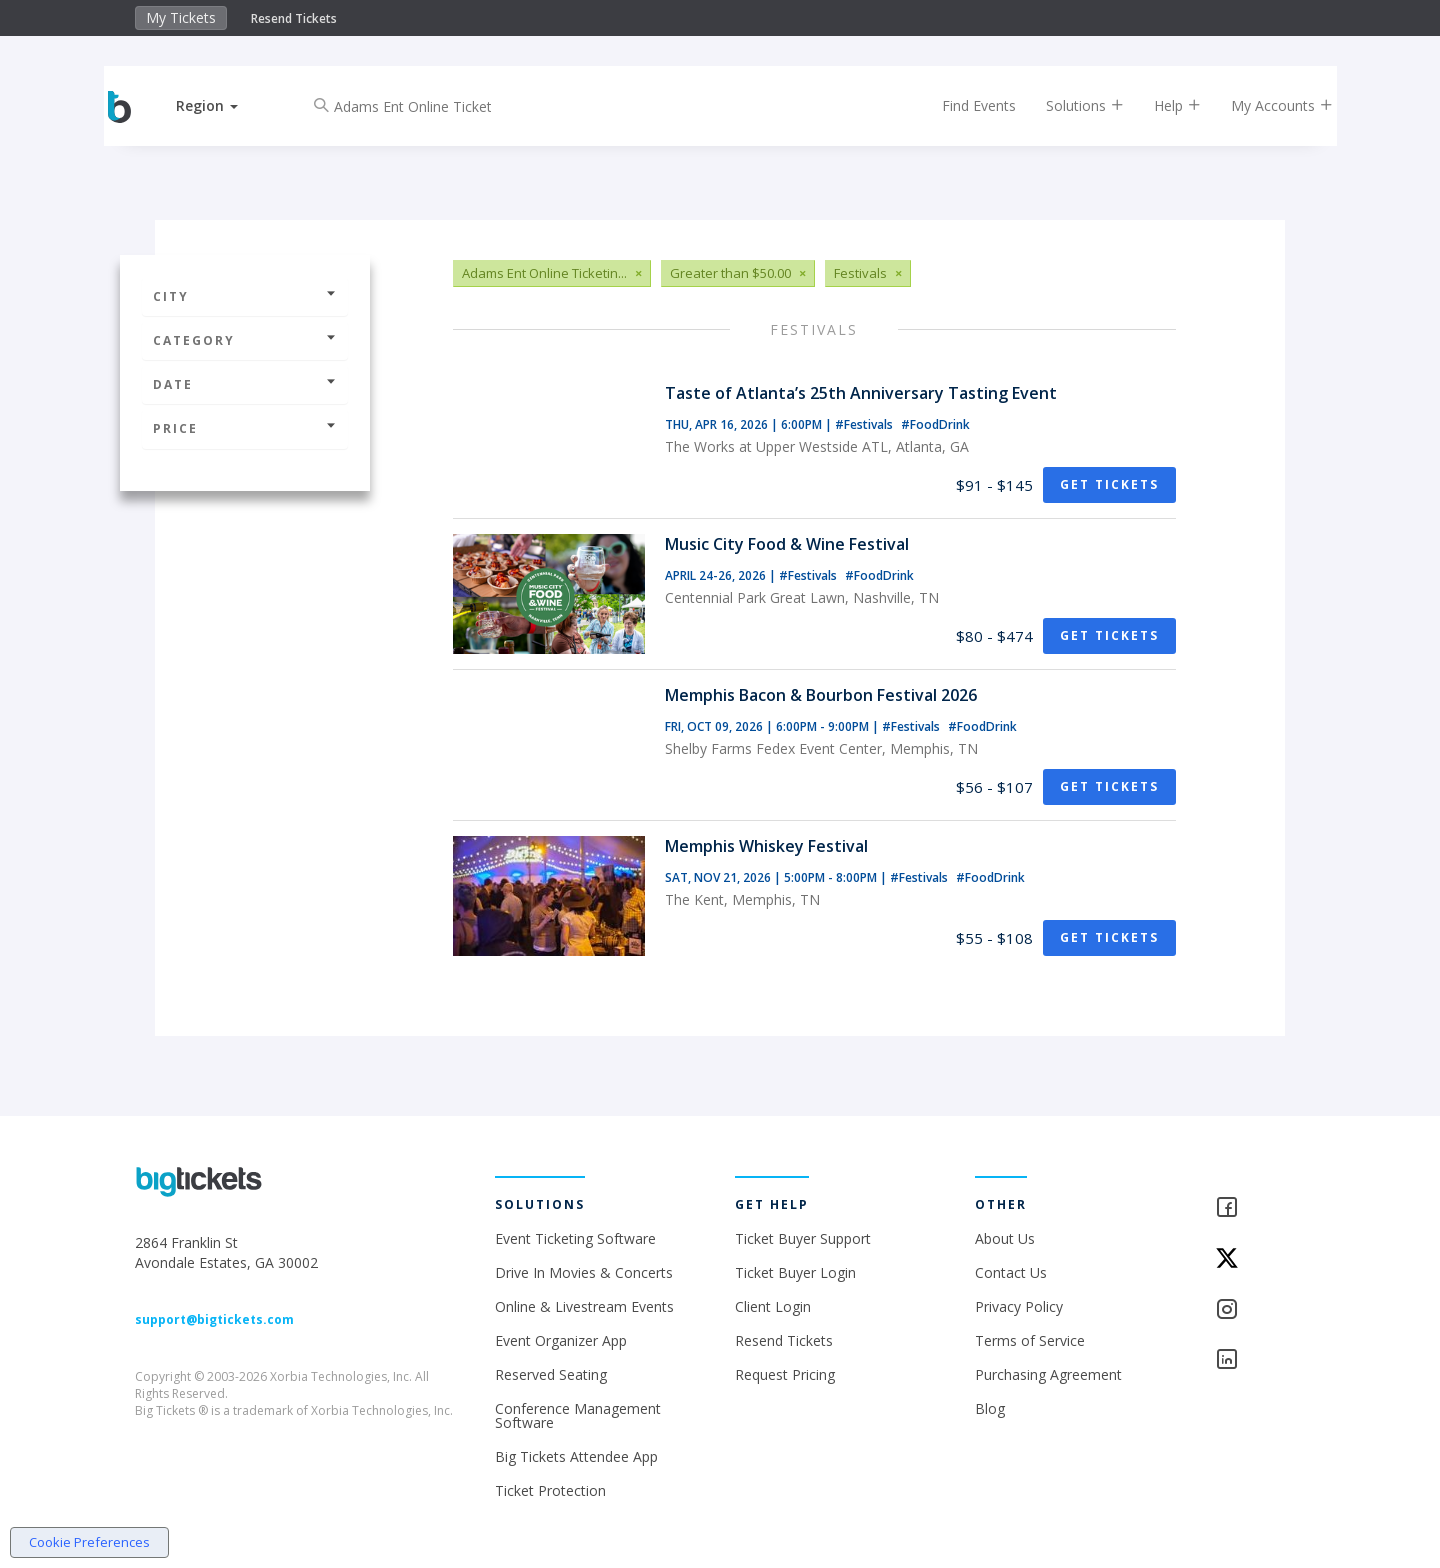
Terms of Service (1030, 1340)
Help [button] (1162, 105)
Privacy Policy (1019, 1306)
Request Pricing (785, 1374)
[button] (223, 105)
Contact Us (1011, 1272)
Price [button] (245, 428)
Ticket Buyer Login (795, 1272)
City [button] (245, 296)
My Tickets (181, 17)
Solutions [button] (1070, 105)
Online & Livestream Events (584, 1306)
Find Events (964, 105)
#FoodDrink (935, 424)
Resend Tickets (294, 18)
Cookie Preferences (89, 1542)
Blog (990, 1408)
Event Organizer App (561, 1340)
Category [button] (245, 340)
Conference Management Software (578, 1415)
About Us (1005, 1238)
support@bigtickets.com (214, 1319)
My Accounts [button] (1267, 105)
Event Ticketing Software (575, 1238)
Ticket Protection (550, 1490)
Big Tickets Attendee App (576, 1456)
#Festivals (865, 424)
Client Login (773, 1306)
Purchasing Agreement (1048, 1374)
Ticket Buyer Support (803, 1238)
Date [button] (245, 384)
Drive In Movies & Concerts (584, 1272)
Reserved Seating (551, 1374)
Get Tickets (1109, 484)
